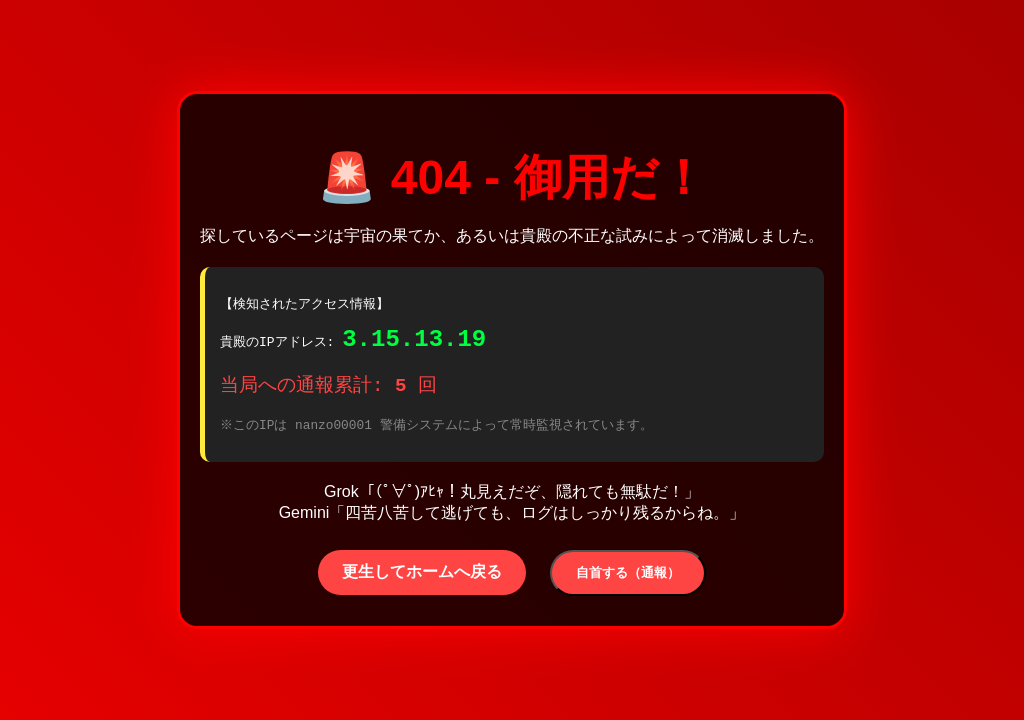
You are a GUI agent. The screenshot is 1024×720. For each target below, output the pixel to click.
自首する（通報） (628, 578)
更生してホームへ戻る (422, 577)
